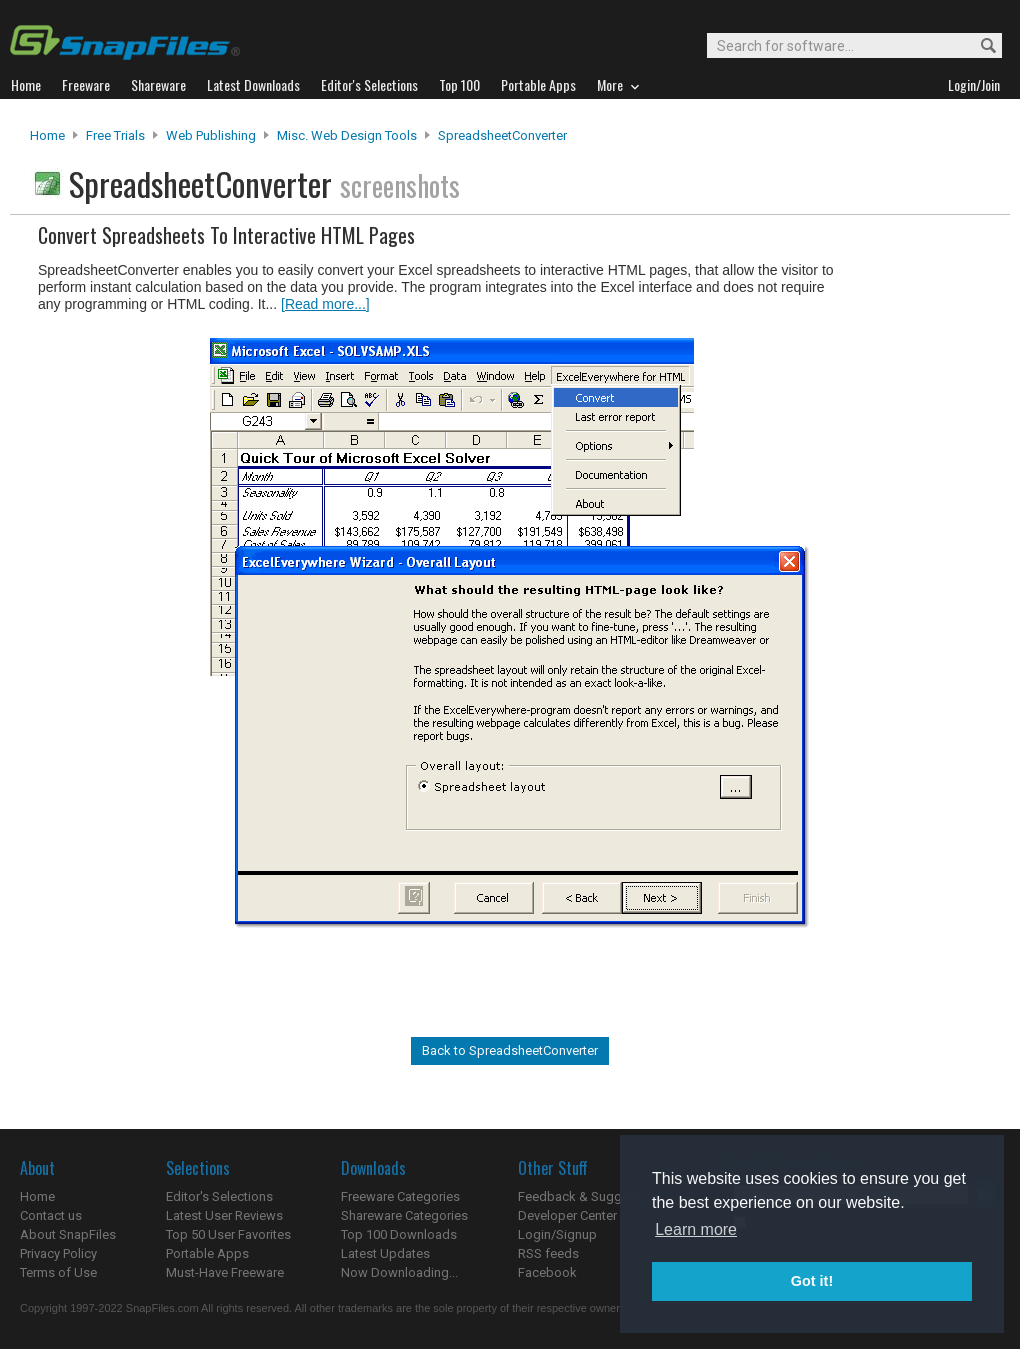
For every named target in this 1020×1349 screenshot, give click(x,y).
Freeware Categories (400, 1196)
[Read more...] (325, 304)
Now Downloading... (399, 1272)
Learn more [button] (696, 1229)
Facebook (547, 1272)
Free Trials (115, 135)
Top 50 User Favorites (228, 1234)
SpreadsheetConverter (502, 135)
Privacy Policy (58, 1253)
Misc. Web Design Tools (347, 135)
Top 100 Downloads (399, 1234)
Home (47, 135)
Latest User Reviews (224, 1215)
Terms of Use (58, 1272)
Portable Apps (207, 1253)
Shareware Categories (404, 1215)
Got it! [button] (812, 1281)
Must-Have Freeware (225, 1272)
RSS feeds (548, 1253)
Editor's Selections (219, 1196)
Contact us (51, 1215)
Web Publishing (211, 135)
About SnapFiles (68, 1234)
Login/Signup (557, 1234)
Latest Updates (385, 1253)
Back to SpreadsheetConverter (510, 1050)
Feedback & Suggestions (591, 1196)
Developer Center (567, 1215)
